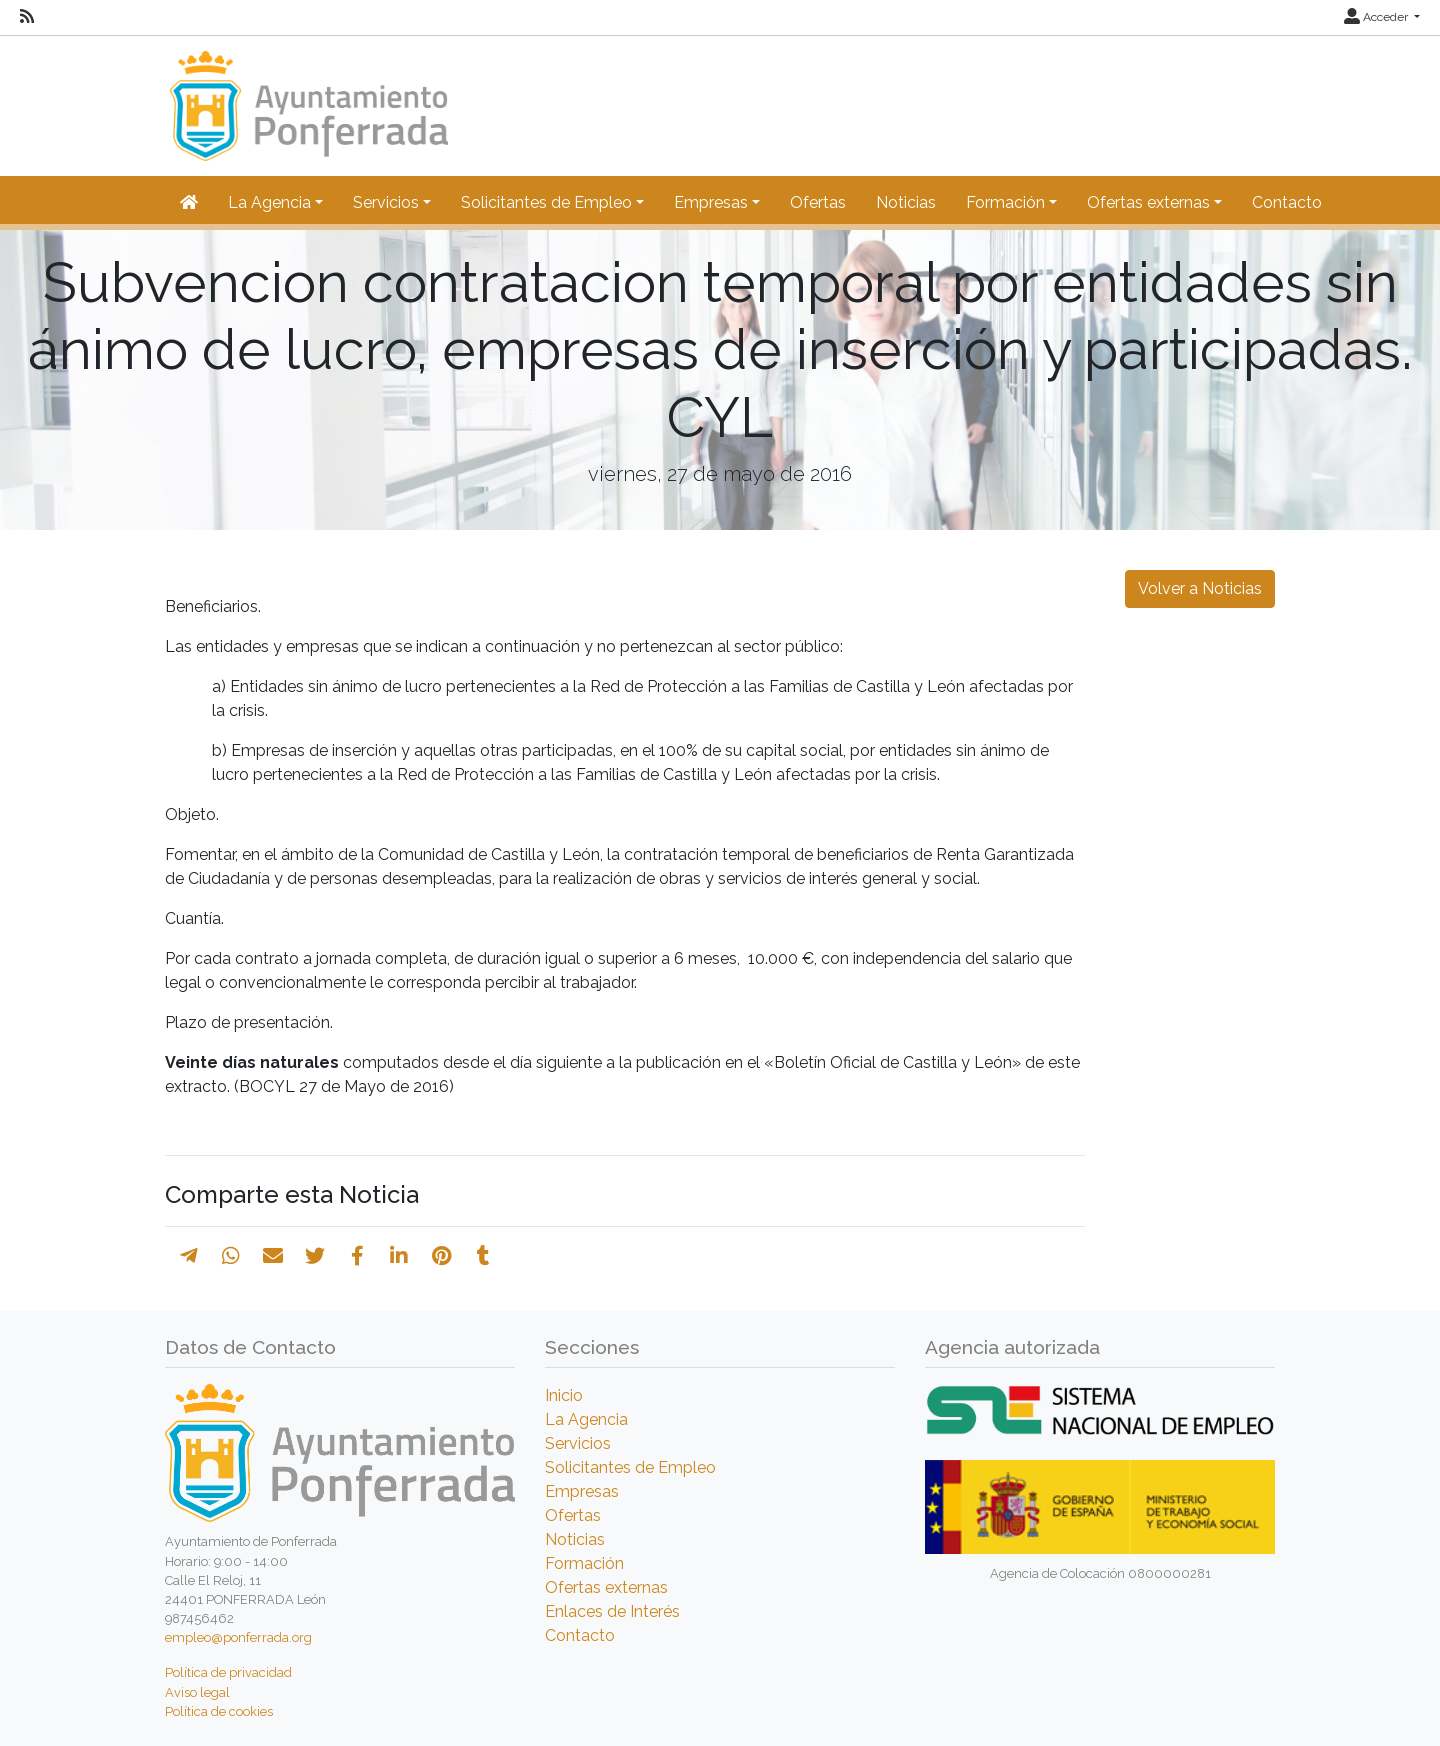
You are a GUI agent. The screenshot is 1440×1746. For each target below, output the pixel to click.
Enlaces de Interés (612, 1611)
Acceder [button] (1377, 17)
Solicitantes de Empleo (630, 1467)
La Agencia (586, 1419)
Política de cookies (219, 1711)
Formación (584, 1563)
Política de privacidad (228, 1672)
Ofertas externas (606, 1587)
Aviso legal (197, 1692)
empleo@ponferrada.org (238, 1637)
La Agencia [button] (269, 202)
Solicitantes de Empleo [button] (546, 202)
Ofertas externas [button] (1148, 202)
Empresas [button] (711, 202)
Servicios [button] (386, 202)
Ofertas (818, 202)
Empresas (582, 1491)
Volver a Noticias (1200, 588)
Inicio (564, 1395)
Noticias (906, 202)
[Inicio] (306, 96)
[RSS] (27, 17)
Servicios (578, 1443)
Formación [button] (1005, 202)
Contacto (1287, 202)
